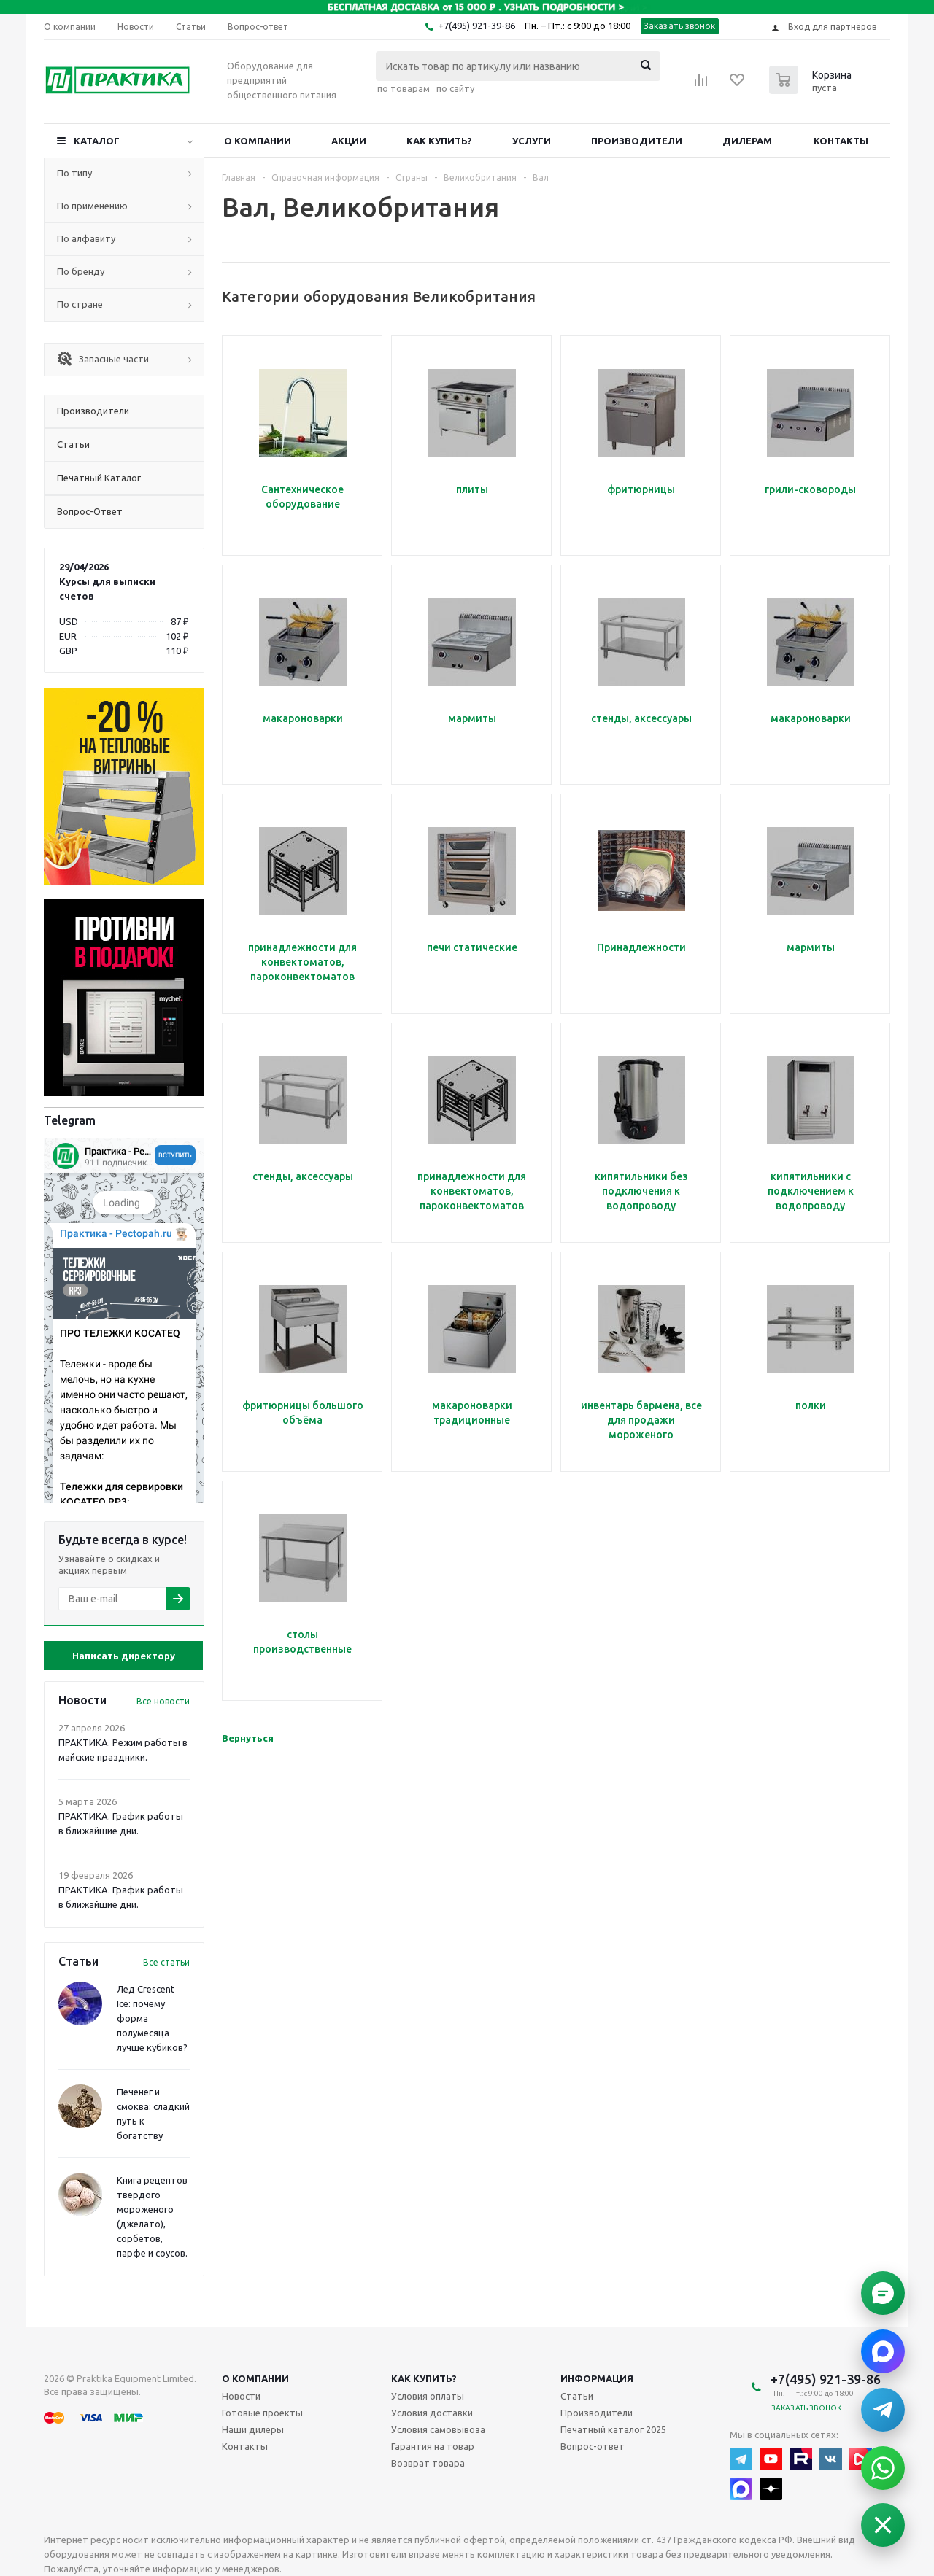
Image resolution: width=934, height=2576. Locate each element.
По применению (92, 206)
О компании (257, 141)
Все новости (163, 1701)
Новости (241, 2396)
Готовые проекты (262, 2413)
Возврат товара (428, 2463)
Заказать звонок (680, 26)
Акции (348, 141)
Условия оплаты (427, 2396)
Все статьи (166, 1962)
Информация (596, 2378)
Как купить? (439, 141)
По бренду (80, 271)
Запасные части (103, 359)
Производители (636, 141)
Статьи (576, 2396)
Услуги (531, 141)
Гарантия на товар (432, 2446)
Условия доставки (432, 2413)
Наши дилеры (253, 2429)
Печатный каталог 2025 (613, 2429)
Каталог (97, 141)
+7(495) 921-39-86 (476, 25)
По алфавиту (86, 238)
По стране (80, 304)
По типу (74, 173)
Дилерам (747, 141)
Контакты (841, 141)
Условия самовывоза (438, 2429)
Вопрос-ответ (592, 2446)
